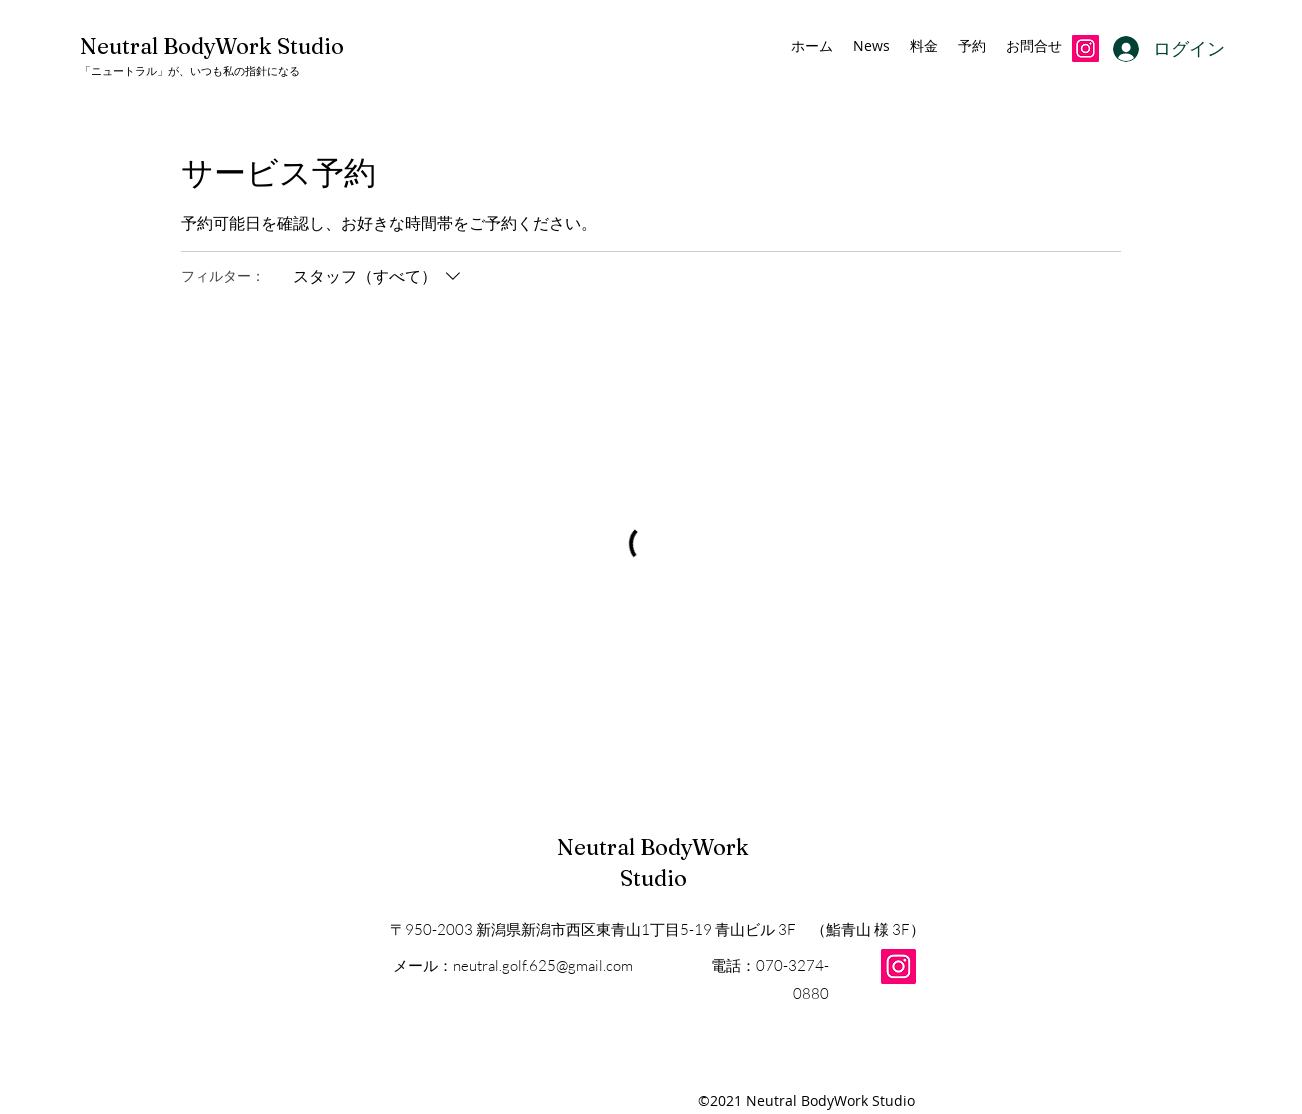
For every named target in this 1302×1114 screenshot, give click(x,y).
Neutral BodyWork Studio (212, 46)
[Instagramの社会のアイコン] (1085, 48)
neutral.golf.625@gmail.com (543, 965)
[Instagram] (898, 966)
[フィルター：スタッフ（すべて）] (379, 276)
